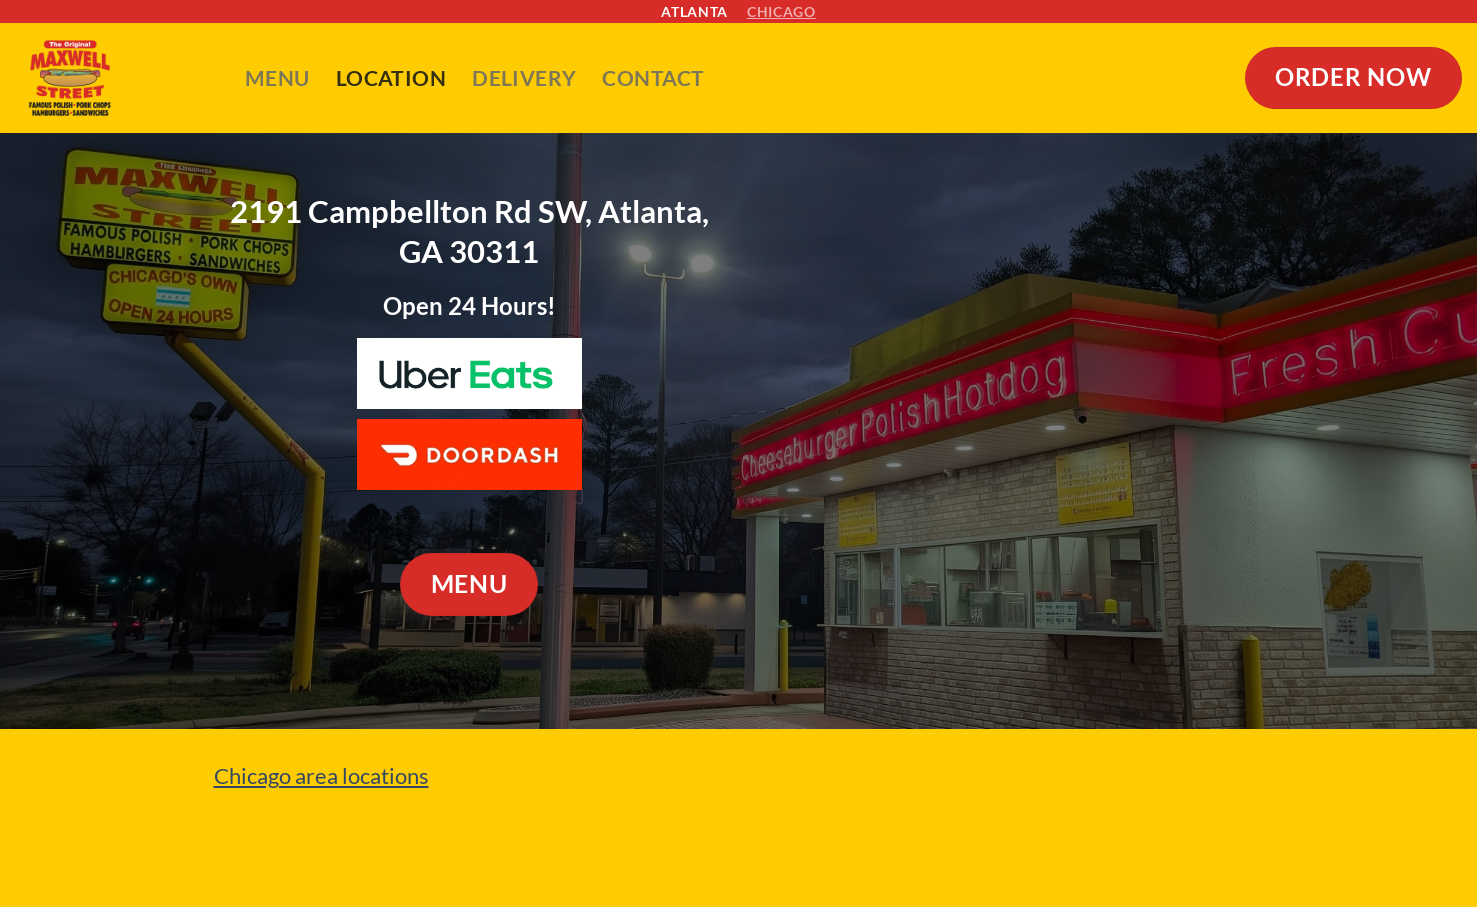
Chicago (781, 11)
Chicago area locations (321, 776)
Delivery (524, 77)
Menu (277, 77)
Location (391, 77)
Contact (653, 77)
